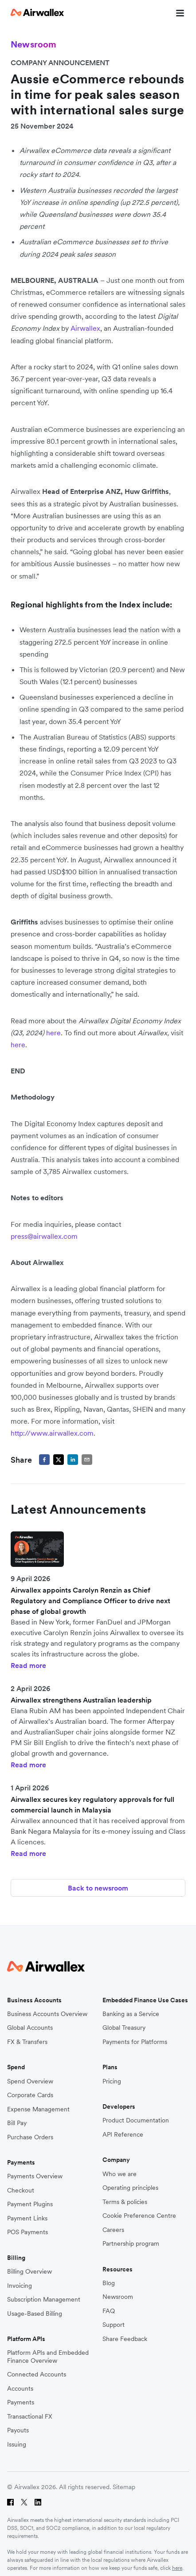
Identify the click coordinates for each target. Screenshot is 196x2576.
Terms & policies (124, 2202)
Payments (20, 2402)
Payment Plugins (30, 2204)
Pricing (111, 2081)
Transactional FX (29, 2416)
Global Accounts (30, 2028)
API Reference (122, 2134)
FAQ (108, 2311)
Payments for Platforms (134, 2042)
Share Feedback (124, 2339)
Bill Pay (17, 2123)
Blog (108, 2283)
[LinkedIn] (38, 2502)
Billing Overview (29, 2271)
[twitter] (58, 1459)
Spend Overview (30, 2081)
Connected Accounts (36, 2374)
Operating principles (130, 2188)
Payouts (18, 2430)
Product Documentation (135, 2120)
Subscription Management (43, 2299)
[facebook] (44, 1459)
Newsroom (117, 2297)
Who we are (119, 2174)
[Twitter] (24, 2502)
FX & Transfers (27, 2042)
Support (113, 2325)
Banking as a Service (130, 2014)
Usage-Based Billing (34, 2314)
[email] (87, 1459)
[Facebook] (10, 2502)
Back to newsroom (98, 1887)
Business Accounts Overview (47, 2014)
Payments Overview (35, 2176)
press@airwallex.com (44, 1236)
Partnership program (130, 2243)
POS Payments (27, 2232)
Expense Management (38, 2109)
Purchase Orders (30, 2137)
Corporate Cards (30, 2095)
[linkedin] (72, 1459)
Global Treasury (123, 2028)
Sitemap (124, 2487)
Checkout (20, 2190)
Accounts (20, 2388)
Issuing (16, 2444)
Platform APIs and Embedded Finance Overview (48, 2357)
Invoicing (19, 2286)
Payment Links (27, 2218)
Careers (113, 2230)
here (177, 2567)
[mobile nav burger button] (178, 12)
